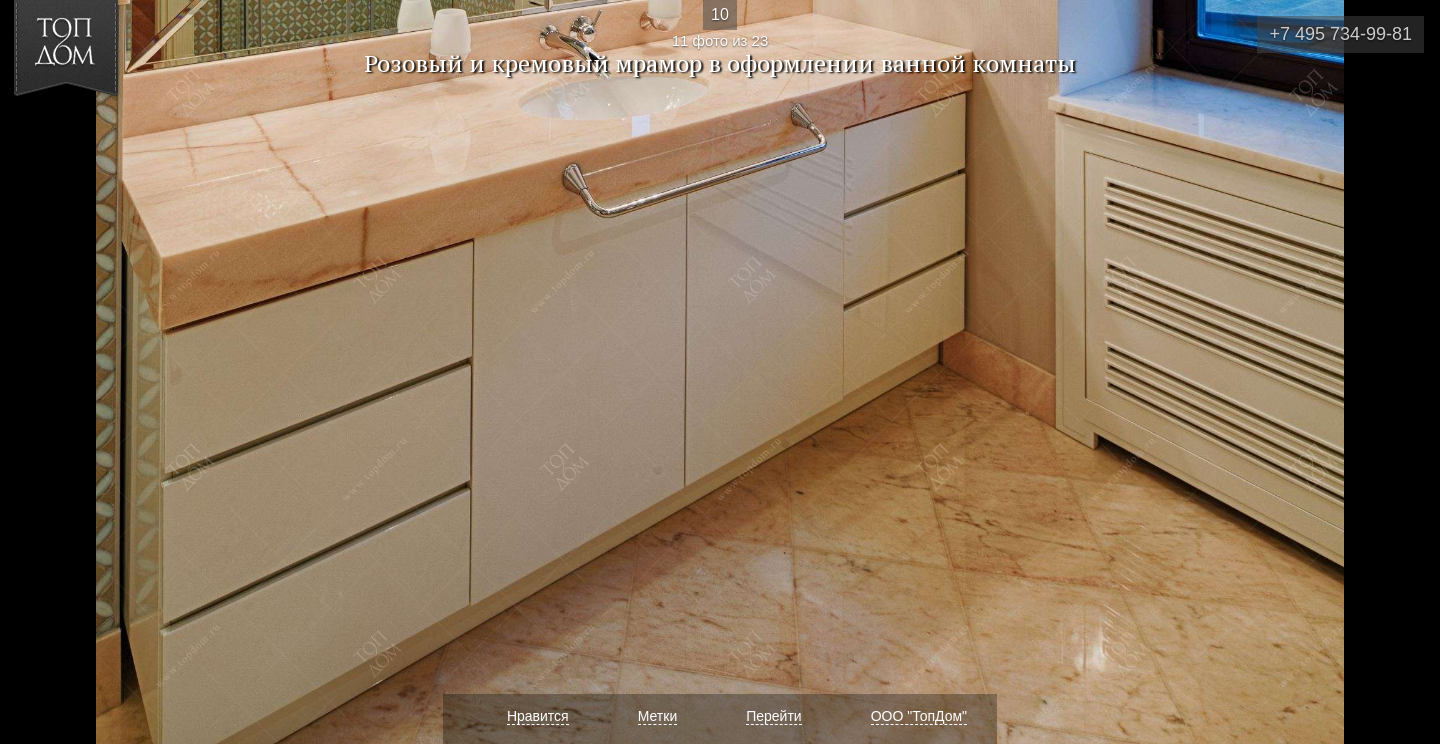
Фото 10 (38, 372)
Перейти (773, 716)
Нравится (538, 716)
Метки (658, 716)
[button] (88, 131)
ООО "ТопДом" (919, 716)
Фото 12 (1401, 372)
